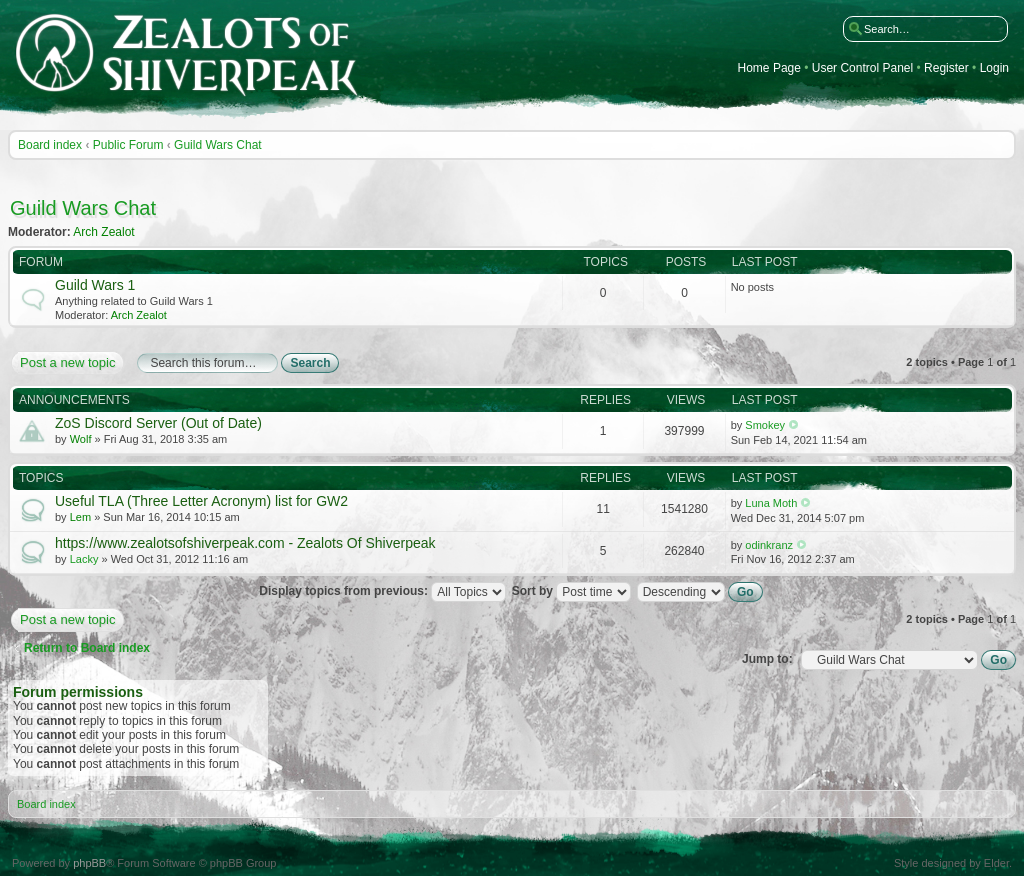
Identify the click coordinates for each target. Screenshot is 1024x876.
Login (994, 68)
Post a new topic (66, 363)
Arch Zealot (103, 232)
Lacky (84, 559)
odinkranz (769, 545)
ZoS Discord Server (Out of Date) (158, 423)
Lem (80, 517)
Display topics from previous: (382, 591)
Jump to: (767, 659)
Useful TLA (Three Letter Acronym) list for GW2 (201, 501)
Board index (50, 145)
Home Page (769, 68)
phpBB (89, 863)
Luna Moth (771, 503)
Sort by (572, 591)
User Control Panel (862, 68)
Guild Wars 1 (95, 285)
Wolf (81, 439)
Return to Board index (87, 648)
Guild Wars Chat (218, 145)
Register (946, 68)
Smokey (765, 425)
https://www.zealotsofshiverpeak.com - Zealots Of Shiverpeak (245, 543)
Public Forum (128, 145)
